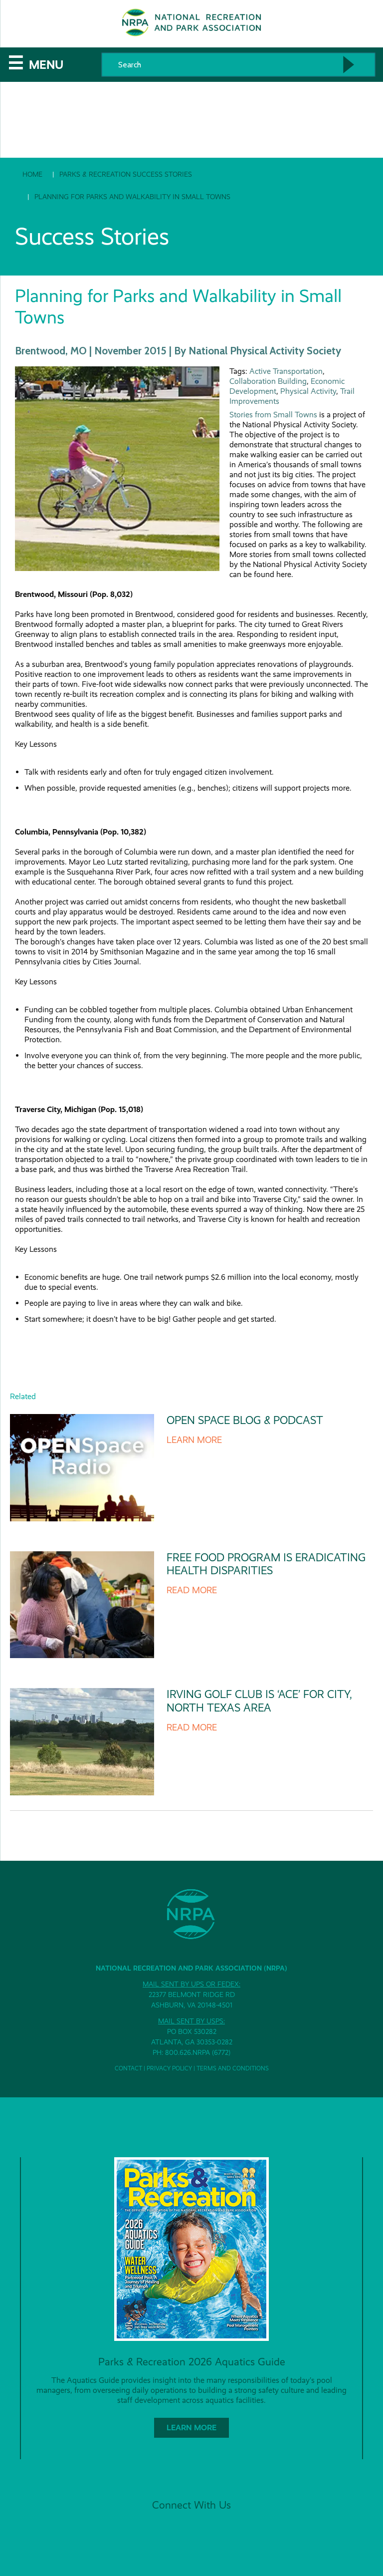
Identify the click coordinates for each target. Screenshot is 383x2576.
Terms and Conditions (232, 2068)
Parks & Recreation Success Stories (125, 174)
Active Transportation (286, 371)
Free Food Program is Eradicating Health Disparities (266, 1564)
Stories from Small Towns (273, 414)
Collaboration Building (268, 381)
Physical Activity (308, 391)
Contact (128, 2068)
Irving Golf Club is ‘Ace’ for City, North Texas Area (259, 1701)
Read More (192, 1590)
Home (32, 174)
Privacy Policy (169, 2068)
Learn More (194, 1440)
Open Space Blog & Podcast (245, 1420)
